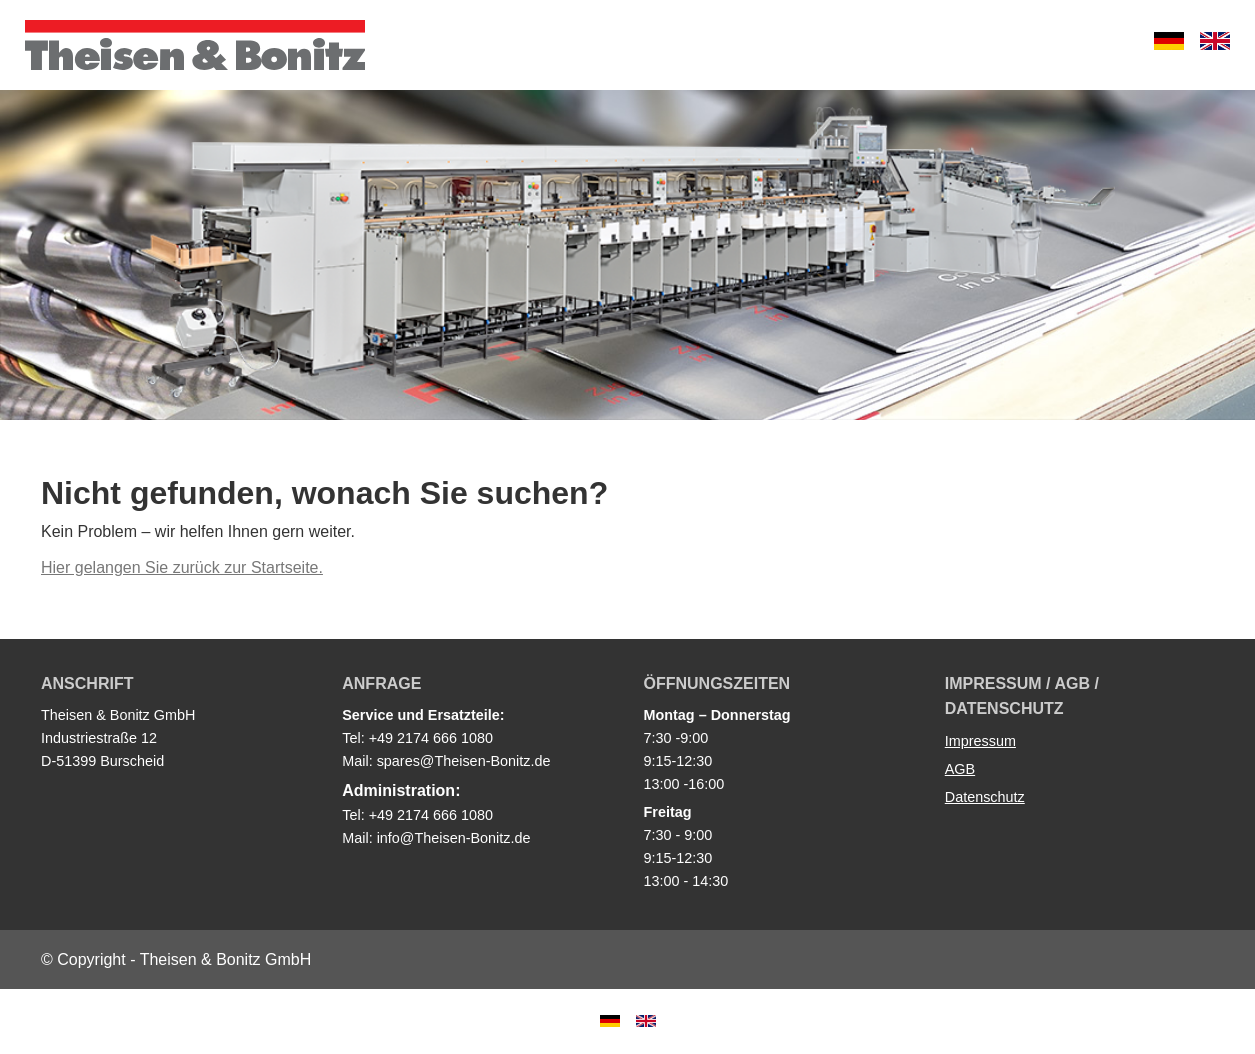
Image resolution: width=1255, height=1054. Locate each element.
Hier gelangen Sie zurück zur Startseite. (182, 567)
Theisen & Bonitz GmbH (195, 45)
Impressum (980, 741)
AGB (960, 769)
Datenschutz (985, 797)
